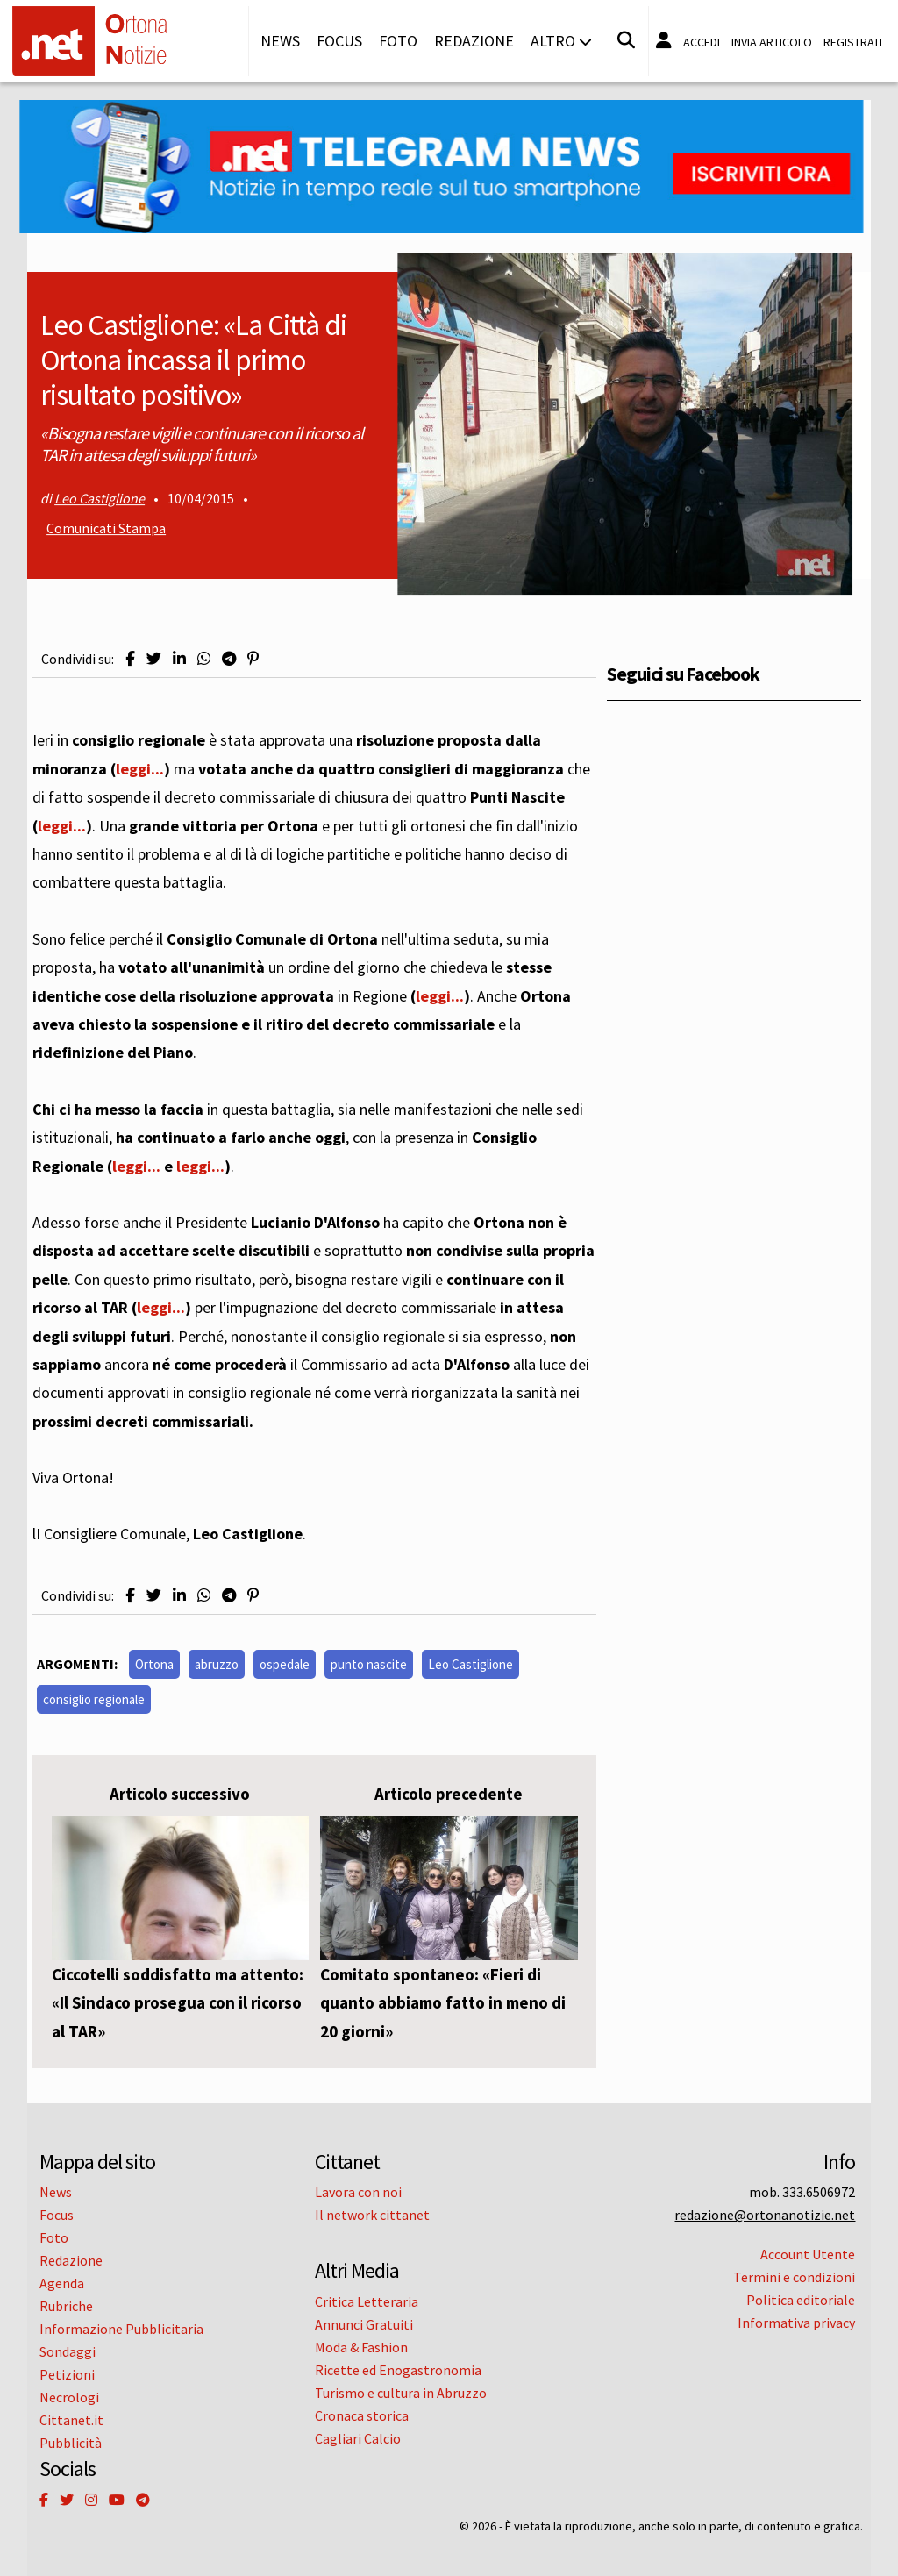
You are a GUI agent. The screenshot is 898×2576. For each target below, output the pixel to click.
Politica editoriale (800, 2299)
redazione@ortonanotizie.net (764, 2214)
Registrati (852, 42)
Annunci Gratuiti (364, 2324)
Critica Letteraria (366, 2301)
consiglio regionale (94, 1699)
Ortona (154, 1664)
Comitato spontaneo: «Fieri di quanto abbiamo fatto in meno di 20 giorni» (443, 2003)
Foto (398, 41)
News (280, 41)
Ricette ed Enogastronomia (398, 2370)
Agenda (61, 2283)
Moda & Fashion (361, 2347)
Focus (339, 41)
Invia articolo (771, 42)
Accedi (701, 42)
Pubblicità (70, 2442)
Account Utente (807, 2254)
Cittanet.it (71, 2420)
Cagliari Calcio (358, 2438)
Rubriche (66, 2306)
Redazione (474, 41)
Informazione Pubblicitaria (121, 2328)
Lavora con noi (358, 2192)
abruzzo (217, 1664)
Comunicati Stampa (106, 528)
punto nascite (369, 1664)
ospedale (285, 1664)
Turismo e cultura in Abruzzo (401, 2392)
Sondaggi (67, 2351)
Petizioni (67, 2374)
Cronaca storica (362, 2415)
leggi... (140, 769)
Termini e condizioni (794, 2277)
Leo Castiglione (99, 498)
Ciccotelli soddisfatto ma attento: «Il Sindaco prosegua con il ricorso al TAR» (177, 2003)
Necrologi (69, 2397)
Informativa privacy (796, 2322)
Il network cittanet (372, 2214)
